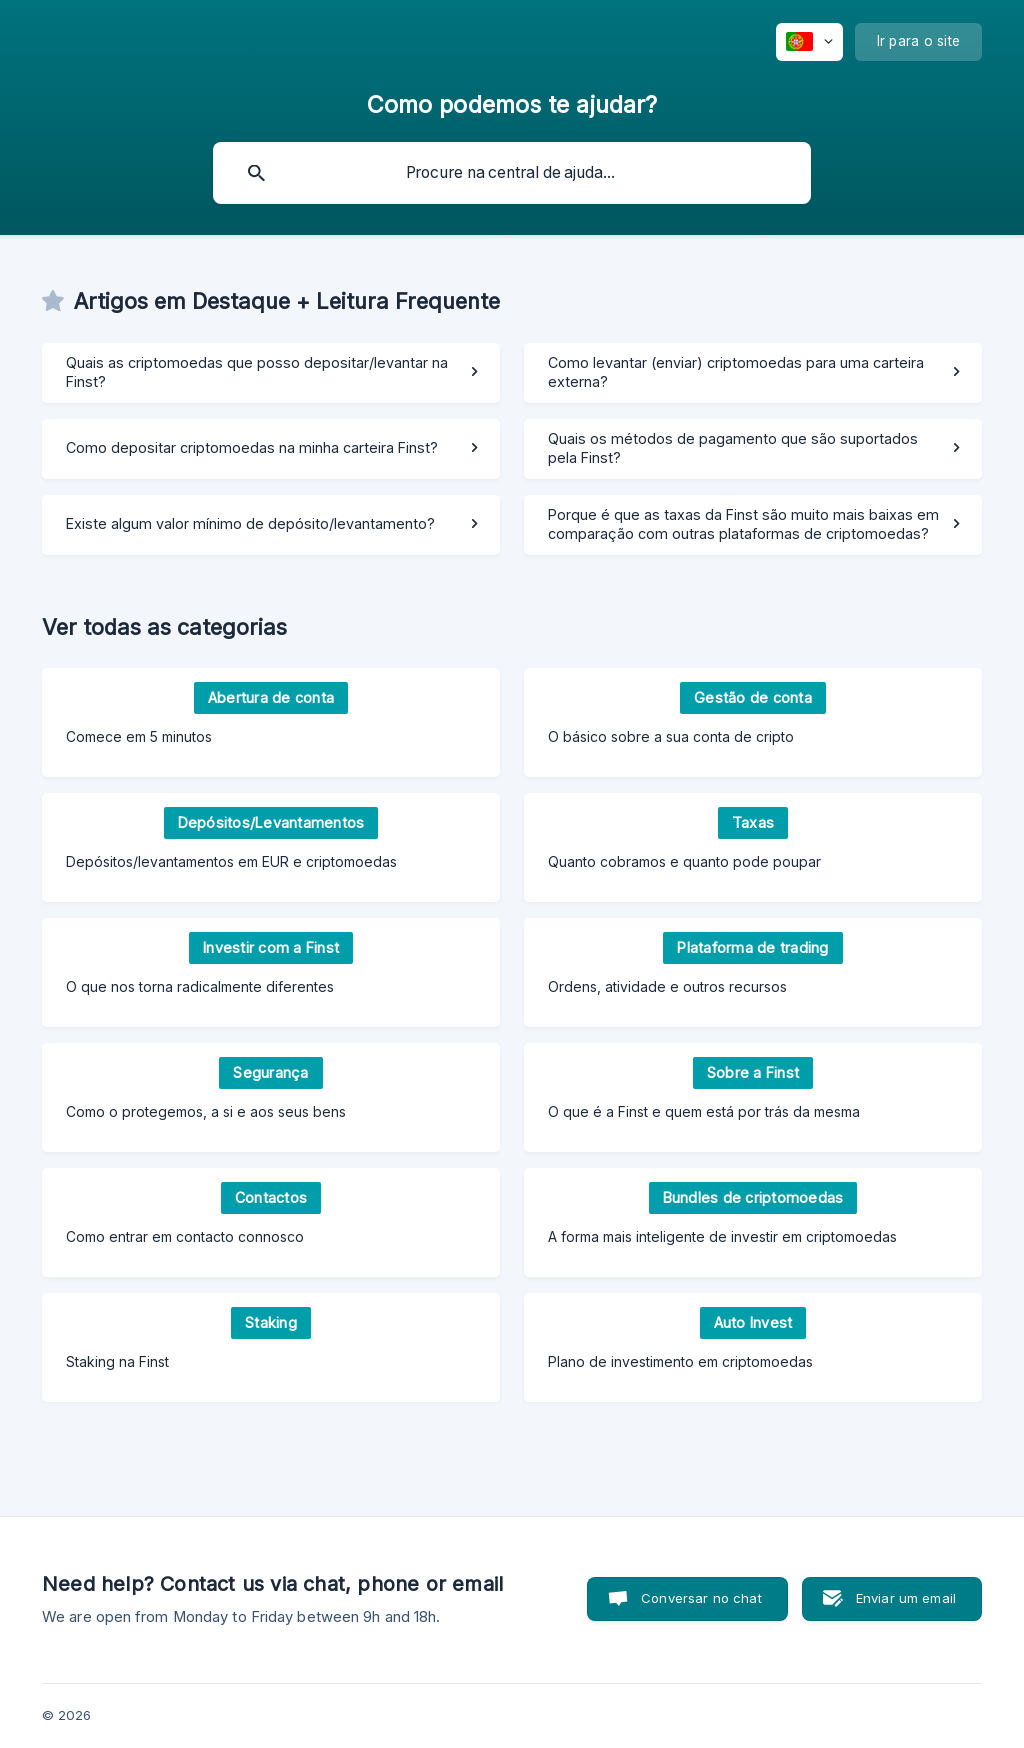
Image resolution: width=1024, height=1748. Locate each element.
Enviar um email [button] (906, 1598)
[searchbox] (512, 173)
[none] (809, 42)
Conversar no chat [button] (701, 1598)
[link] (271, 373)
